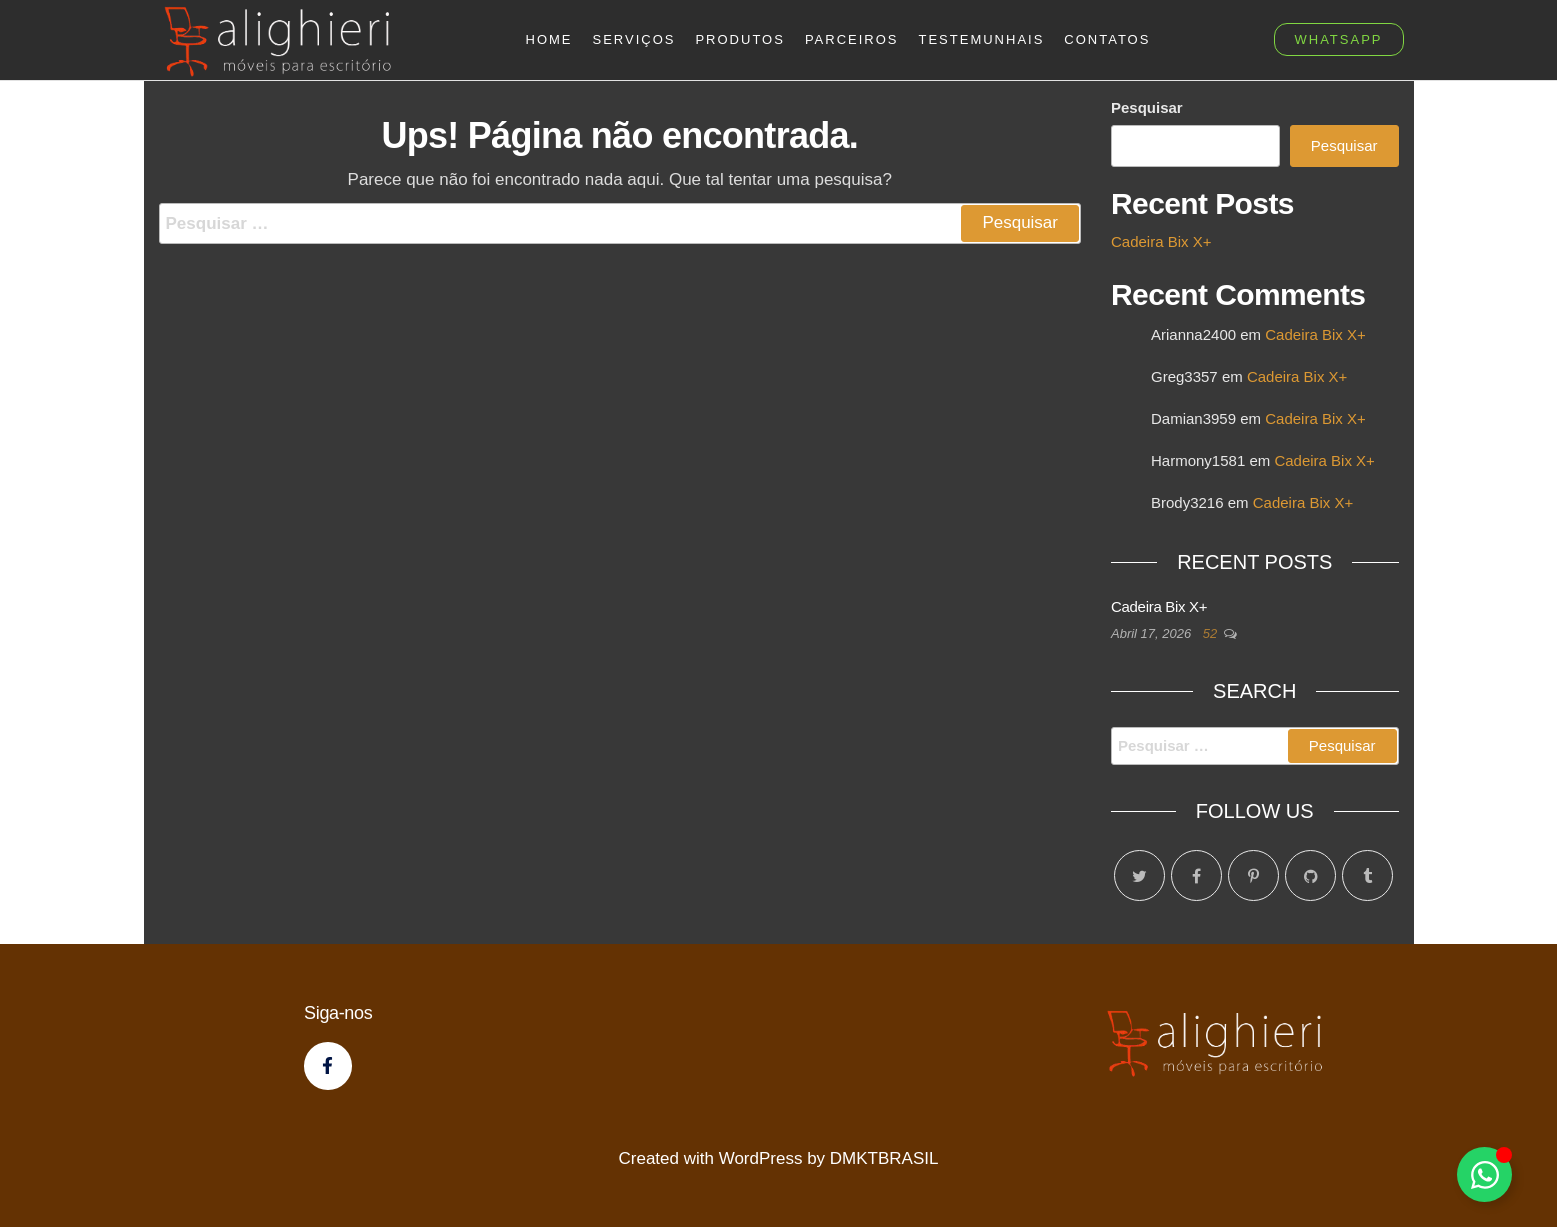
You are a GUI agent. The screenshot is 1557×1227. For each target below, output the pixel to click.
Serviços (634, 39)
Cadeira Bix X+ (1161, 241)
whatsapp (1339, 39)
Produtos (739, 39)
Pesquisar (1147, 107)
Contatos (1107, 39)
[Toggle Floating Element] (1484, 1174)
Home (549, 39)
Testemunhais (982, 39)
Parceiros (852, 39)
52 (1212, 633)
